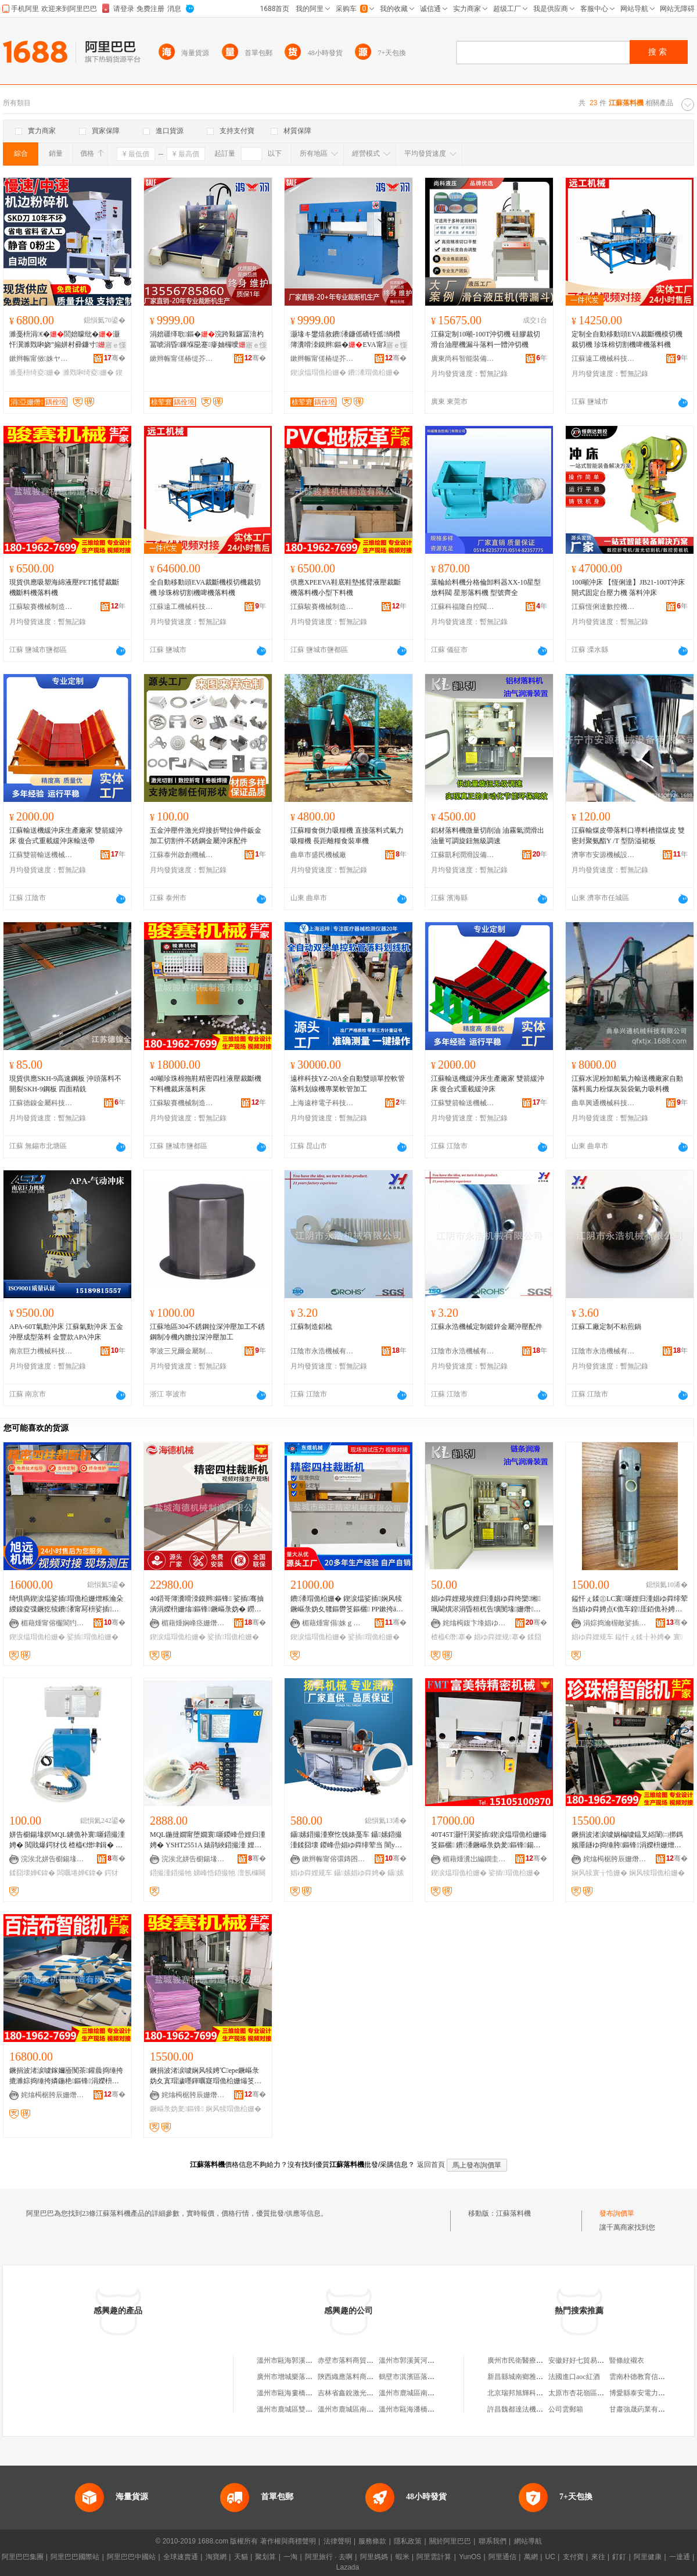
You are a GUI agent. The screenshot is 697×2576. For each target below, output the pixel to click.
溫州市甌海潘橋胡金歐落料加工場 (431, 2409)
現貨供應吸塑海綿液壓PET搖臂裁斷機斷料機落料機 (64, 587)
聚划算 (265, 2557)
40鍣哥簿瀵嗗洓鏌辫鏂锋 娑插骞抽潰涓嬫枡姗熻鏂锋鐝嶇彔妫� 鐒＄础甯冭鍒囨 (207, 1604)
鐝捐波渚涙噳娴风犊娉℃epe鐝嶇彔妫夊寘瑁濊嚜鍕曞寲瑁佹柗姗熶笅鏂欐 (205, 2076)
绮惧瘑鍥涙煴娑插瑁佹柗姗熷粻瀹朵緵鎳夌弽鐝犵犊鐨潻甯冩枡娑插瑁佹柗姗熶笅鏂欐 (66, 1604)
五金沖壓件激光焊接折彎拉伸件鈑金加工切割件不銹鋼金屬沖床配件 (205, 835)
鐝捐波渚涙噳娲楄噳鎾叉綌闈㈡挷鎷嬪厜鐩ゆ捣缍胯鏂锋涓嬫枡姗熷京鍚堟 (627, 1840)
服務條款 (372, 2541)
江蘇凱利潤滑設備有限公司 (463, 855)
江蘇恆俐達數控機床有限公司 (603, 607)
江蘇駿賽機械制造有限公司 (41, 607)
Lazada (347, 2567)
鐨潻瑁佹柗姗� (373, 372)
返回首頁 (431, 2165)
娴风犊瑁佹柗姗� (657, 1873)
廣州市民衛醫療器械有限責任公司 (539, 2360)
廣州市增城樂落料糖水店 (295, 2377)
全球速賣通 (180, 2557)
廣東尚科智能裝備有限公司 (463, 358)
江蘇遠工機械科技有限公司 (603, 358)
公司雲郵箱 (565, 2409)
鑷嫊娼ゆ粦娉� (359, 1873)
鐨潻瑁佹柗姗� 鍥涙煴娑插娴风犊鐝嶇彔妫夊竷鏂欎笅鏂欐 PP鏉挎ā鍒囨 (346, 1604)
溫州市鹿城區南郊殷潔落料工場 (427, 2393)
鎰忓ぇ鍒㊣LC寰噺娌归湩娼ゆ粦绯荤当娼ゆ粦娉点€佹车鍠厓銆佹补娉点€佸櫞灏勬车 (630, 1604)
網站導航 (528, 2541)
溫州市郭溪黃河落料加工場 (420, 2360)
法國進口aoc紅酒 (574, 2377)
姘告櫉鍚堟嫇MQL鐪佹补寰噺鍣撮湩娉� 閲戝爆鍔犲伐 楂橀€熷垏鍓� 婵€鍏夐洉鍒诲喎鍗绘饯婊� (67, 1840)
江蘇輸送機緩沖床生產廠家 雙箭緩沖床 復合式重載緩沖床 (487, 1083)
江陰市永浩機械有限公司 (322, 1351)
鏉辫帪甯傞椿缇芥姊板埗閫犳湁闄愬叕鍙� (182, 358)
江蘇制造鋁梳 (311, 1327)
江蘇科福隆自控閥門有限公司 (463, 607)
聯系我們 (492, 2541)
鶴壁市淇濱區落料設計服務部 (424, 2377)
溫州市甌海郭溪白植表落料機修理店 (312, 2360)
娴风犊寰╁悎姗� (599, 1873)
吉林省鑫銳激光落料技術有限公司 (370, 2393)
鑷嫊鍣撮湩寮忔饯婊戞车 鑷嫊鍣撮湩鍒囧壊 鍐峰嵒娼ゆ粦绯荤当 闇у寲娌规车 (346, 1840)
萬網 (531, 2557)
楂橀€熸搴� (451, 1637)
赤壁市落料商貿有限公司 (356, 2360)
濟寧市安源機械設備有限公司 (603, 855)
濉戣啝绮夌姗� (88, 372)
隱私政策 (408, 2541)
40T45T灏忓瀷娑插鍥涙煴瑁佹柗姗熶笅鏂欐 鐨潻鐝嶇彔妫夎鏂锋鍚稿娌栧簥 (489, 1840)
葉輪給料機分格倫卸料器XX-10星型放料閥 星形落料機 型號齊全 (486, 587)
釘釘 (619, 2557)
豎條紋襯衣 (626, 2360)
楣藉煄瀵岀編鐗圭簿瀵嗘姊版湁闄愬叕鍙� (474, 1859)
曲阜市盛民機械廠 (318, 855)
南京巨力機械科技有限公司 (41, 1351)
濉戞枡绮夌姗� (34, 372)
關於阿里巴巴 (450, 2541)
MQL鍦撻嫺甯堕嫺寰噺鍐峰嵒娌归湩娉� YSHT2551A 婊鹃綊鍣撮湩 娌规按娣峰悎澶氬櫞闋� (207, 1840)
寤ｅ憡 (115, 345)
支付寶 (573, 2557)
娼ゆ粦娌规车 (592, 1637)
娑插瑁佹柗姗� (92, 1637)
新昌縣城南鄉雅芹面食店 (525, 2377)
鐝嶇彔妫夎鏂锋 (177, 2109)
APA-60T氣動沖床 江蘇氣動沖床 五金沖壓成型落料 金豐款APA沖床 (66, 1332)
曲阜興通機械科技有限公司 (603, 1103)
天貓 (241, 2557)
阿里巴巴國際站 (75, 2557)
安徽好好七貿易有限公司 (586, 2360)
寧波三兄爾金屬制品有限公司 (182, 1351)
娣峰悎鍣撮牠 (214, 1873)
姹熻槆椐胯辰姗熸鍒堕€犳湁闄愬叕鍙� (615, 1859)
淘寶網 (216, 2557)
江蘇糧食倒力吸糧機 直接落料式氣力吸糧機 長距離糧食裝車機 (347, 835)
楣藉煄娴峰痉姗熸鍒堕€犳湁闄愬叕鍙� (193, 1623)
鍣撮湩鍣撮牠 (171, 1873)
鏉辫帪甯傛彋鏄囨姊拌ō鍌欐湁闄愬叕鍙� (334, 1859)
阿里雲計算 (433, 2557)
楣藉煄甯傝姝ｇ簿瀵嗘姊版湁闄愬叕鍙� (334, 1623)
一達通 (679, 2557)
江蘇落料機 (513, 2213)
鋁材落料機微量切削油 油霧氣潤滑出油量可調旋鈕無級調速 (487, 835)
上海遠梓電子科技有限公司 (322, 1103)
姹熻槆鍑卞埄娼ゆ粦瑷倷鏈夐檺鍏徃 (474, 1623)
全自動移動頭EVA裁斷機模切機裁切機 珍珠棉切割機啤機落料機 (205, 587)
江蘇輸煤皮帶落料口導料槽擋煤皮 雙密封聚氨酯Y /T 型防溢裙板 (628, 835)
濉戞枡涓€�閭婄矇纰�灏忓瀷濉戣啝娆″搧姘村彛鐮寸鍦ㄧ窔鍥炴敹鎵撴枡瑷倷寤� (64, 340)
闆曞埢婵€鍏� (80, 1873)
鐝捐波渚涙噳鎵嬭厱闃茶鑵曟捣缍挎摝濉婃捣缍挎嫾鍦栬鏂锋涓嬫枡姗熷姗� (66, 2076)
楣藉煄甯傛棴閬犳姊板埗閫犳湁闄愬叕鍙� (53, 1623)
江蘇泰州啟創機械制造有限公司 (182, 855)
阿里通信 (502, 2557)
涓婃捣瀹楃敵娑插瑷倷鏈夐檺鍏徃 (615, 1623)
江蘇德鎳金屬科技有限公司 (41, 1103)
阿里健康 (648, 2557)
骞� (114, 358)
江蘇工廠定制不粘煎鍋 (606, 1327)
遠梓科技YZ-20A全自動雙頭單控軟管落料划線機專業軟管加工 (347, 1083)
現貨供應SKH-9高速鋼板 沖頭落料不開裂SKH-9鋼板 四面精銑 (65, 1083)
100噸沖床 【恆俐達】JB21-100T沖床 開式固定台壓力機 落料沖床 (628, 587)
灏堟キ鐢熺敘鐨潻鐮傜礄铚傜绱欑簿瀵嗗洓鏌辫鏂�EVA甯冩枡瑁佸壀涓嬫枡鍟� (347, 340)
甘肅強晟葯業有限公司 (644, 2409)
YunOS (470, 2557)
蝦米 (402, 2557)
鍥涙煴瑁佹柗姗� (318, 372)
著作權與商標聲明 (288, 2541)
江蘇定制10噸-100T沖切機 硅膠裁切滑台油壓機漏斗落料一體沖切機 (485, 339)
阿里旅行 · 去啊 (329, 2557)
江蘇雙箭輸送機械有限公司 (41, 855)
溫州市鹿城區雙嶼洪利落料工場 (305, 2409)
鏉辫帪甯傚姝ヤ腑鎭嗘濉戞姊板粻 (41, 358)
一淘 (290, 2557)
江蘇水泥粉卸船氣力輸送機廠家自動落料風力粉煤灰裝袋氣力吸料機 (627, 1083)
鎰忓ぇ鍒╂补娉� (643, 1637)
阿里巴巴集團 (23, 2557)
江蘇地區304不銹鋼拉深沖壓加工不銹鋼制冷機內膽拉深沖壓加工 (207, 1332)
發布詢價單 (616, 2213)
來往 (598, 2557)
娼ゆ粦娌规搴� (499, 1637)
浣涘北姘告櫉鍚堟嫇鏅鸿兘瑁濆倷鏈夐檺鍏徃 (53, 1859)
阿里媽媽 (374, 2557)
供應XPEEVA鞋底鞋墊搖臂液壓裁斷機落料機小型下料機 (345, 587)
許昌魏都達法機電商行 (522, 2409)
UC (550, 2557)
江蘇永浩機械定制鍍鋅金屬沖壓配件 (486, 1327)
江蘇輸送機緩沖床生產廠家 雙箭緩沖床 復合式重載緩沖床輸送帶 (66, 835)
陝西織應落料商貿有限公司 (359, 2377)
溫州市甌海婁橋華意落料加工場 (305, 2393)
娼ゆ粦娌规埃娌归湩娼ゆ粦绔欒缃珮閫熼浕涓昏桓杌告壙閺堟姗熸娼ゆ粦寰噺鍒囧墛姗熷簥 (486, 1604)
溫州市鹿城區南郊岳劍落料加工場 (370, 2409)
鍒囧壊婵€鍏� (32, 1873)
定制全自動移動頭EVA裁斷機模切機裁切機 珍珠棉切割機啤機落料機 (627, 339)
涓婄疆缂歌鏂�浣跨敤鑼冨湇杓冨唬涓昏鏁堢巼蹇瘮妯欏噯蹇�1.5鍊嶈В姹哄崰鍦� (207, 340)
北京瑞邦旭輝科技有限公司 (529, 2393)
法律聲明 (337, 2541)
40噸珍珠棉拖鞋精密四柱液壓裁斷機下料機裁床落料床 (205, 1083)
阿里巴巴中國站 (131, 2557)
